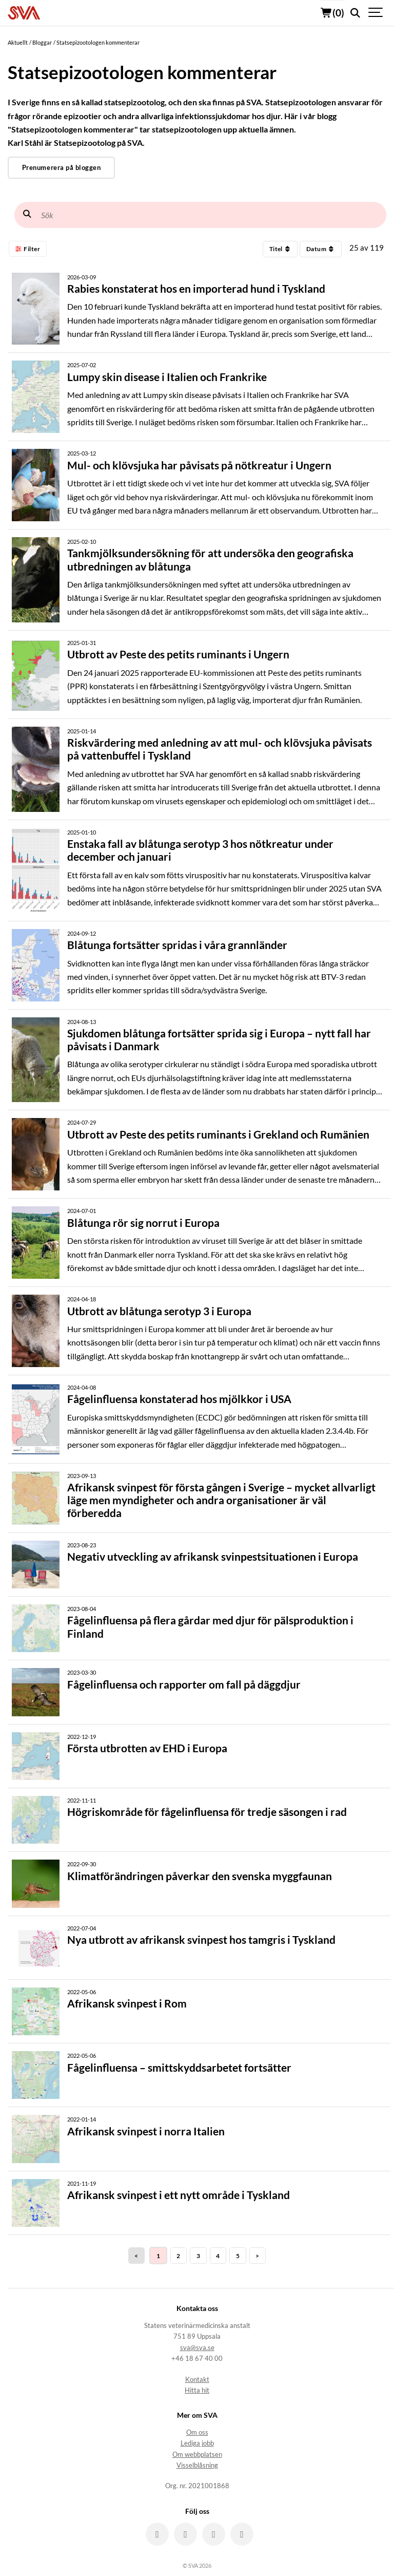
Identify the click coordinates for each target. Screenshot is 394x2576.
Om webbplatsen (197, 2454)
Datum (320, 248)
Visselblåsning (197, 2465)
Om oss (197, 2432)
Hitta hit (197, 2390)
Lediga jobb (197, 2443)
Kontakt (197, 2379)
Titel (280, 248)
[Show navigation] (376, 13)
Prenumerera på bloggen (61, 167)
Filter (28, 248)
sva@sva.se (197, 2348)
